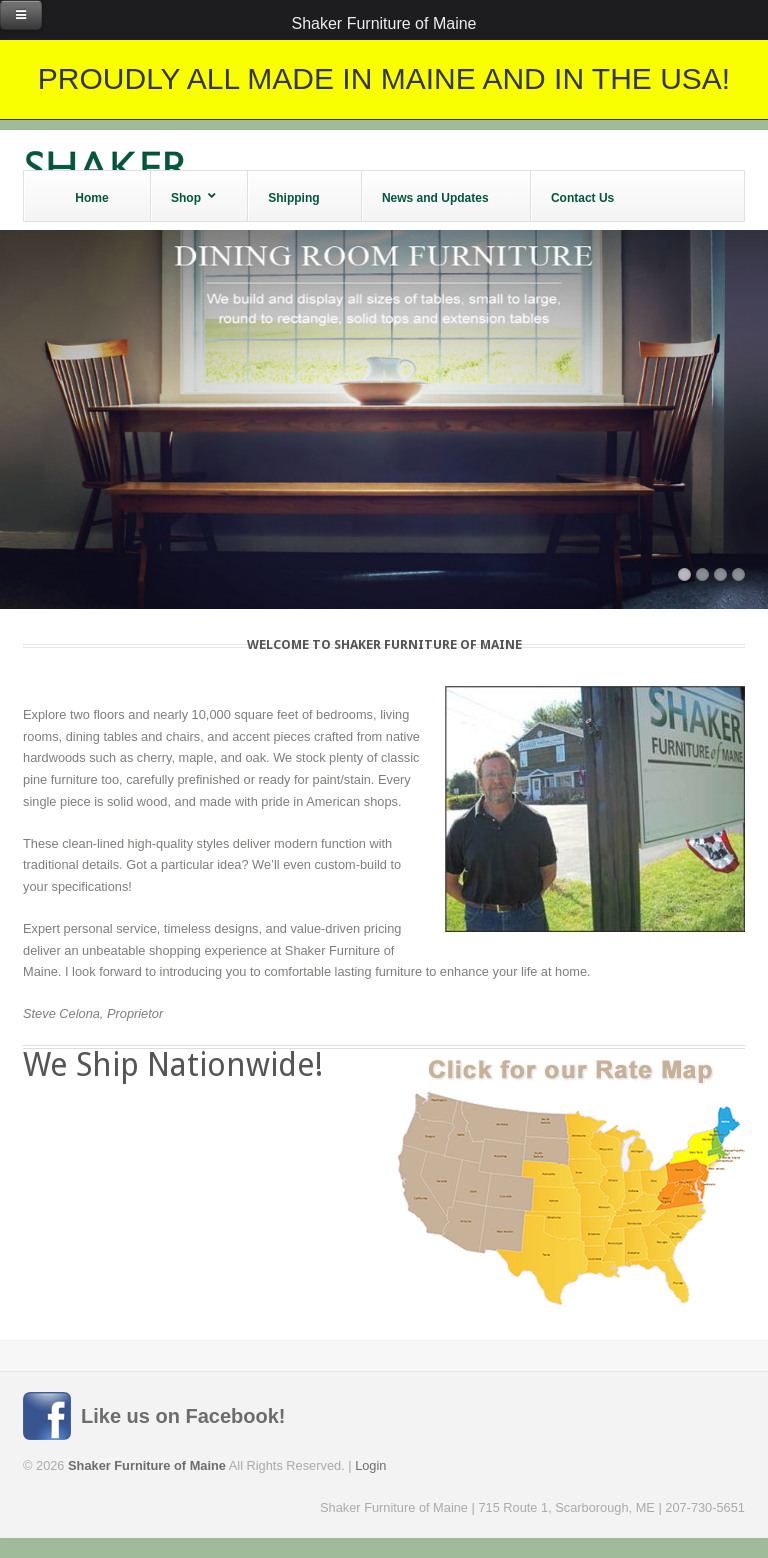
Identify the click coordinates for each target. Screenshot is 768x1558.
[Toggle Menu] (21, 15)
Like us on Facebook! (183, 1416)
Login (370, 1465)
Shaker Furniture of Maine (384, 23)
